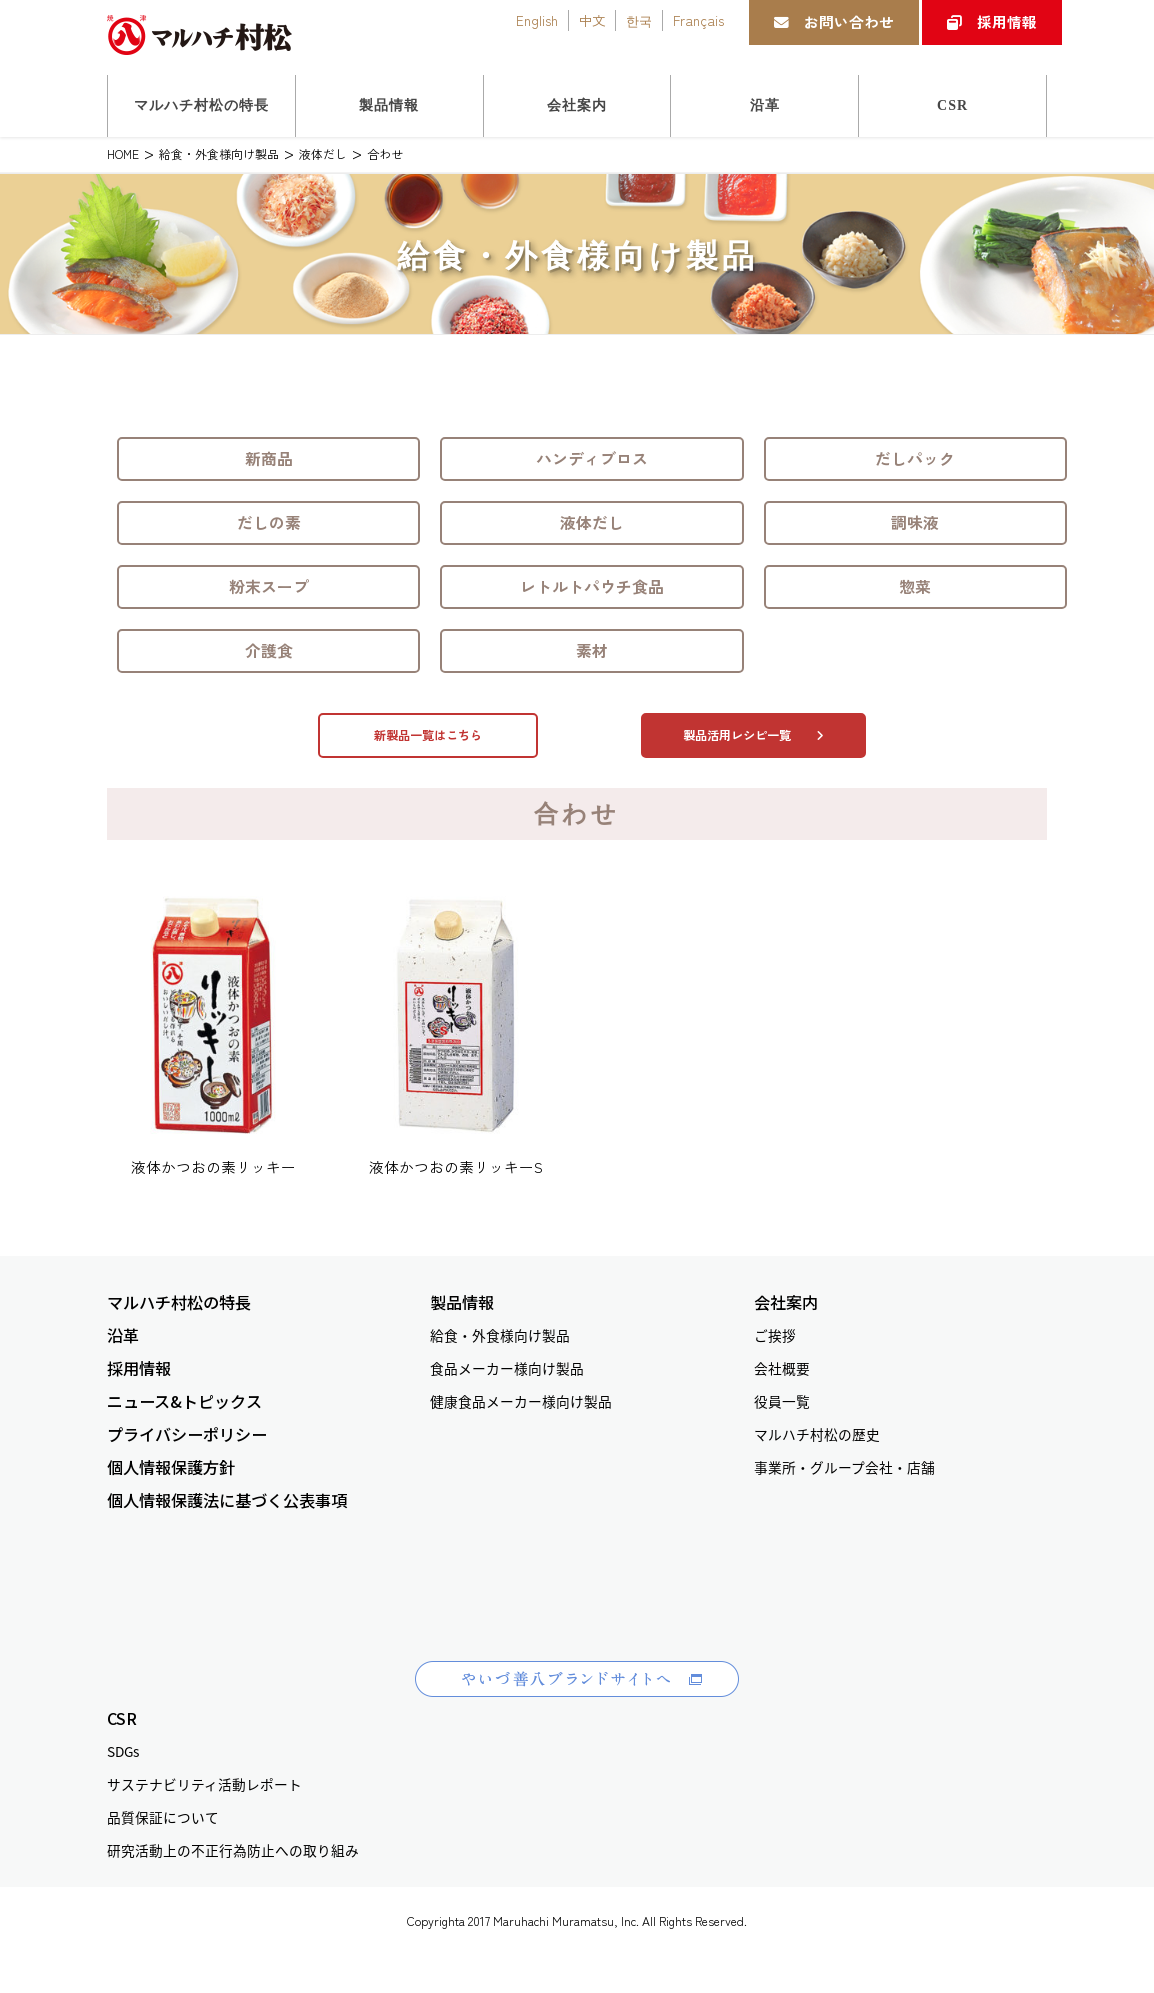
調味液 (915, 522)
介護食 (269, 650)
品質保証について (163, 1817)
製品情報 (462, 1302)
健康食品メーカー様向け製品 (521, 1401)
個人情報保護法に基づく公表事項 (227, 1500)
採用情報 (992, 21)
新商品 (269, 458)
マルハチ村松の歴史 (817, 1434)
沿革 (123, 1335)
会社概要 (782, 1368)
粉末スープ (269, 586)
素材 (592, 650)
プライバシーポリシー (187, 1434)
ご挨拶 (775, 1335)
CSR (122, 1718)
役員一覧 (782, 1401)
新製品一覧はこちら (428, 735)
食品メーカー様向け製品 (507, 1368)
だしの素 (269, 522)
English (537, 20)
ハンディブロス (592, 458)
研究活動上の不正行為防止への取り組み (233, 1850)
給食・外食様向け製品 (500, 1335)
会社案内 (786, 1302)
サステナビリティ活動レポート (204, 1784)
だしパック (915, 458)
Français (698, 20)
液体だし (592, 522)
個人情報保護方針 (171, 1467)
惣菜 (915, 586)
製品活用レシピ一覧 (753, 735)
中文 (592, 20)
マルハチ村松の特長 (179, 1302)
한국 (639, 20)
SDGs (123, 1751)
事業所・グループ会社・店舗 (844, 1467)
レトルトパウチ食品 (592, 586)
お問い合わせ (834, 21)
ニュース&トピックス (184, 1401)
